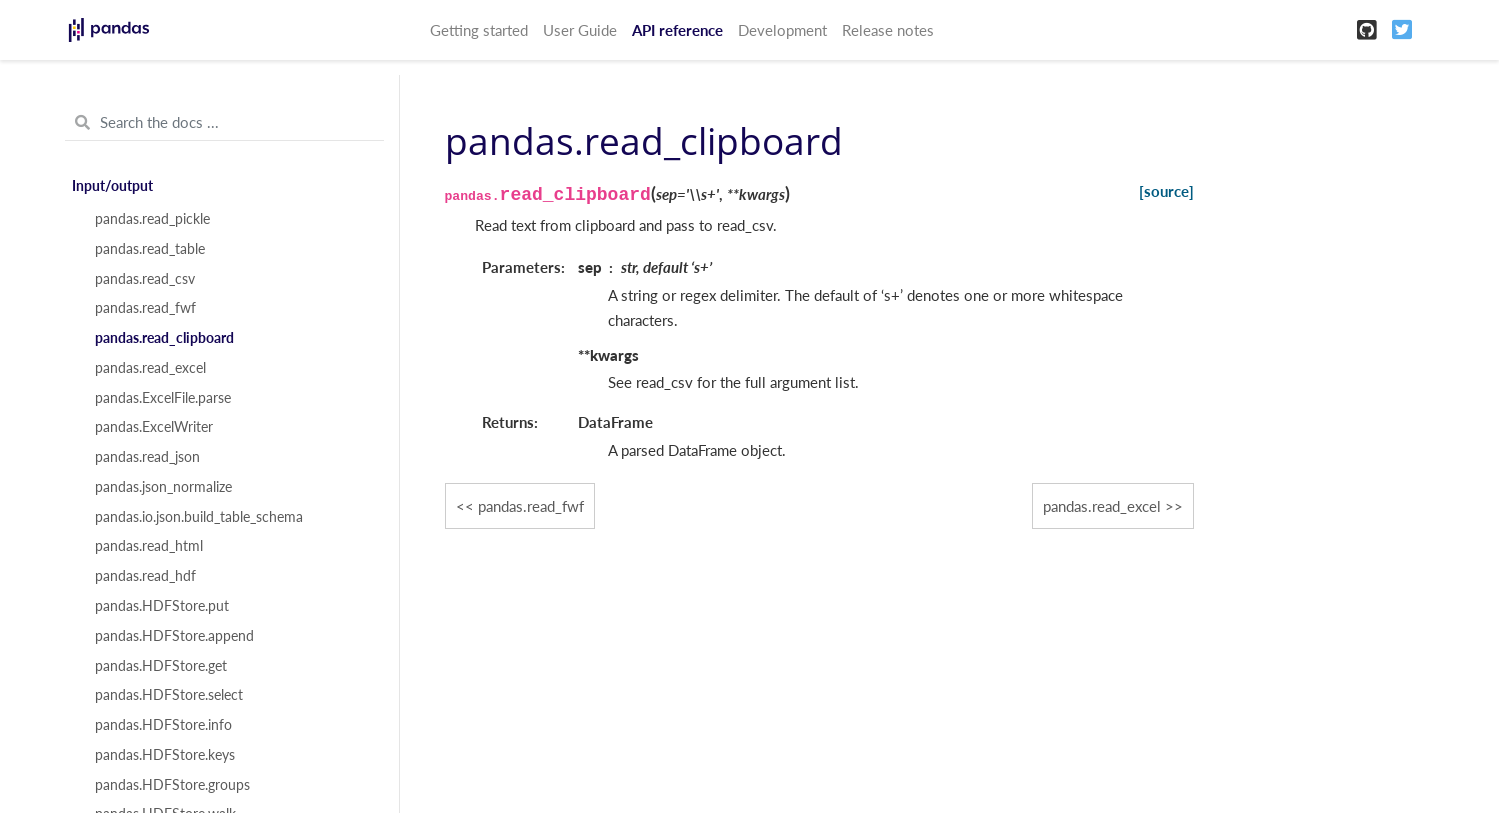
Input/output (112, 186)
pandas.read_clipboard (164, 338)
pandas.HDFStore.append (174, 636)
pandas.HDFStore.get (161, 666)
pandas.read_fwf (145, 308)
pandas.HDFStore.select (169, 695)
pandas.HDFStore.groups (172, 785)
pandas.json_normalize (163, 487)
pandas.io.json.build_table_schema (199, 517)
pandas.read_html (149, 546)
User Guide (580, 30)
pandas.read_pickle (152, 219)
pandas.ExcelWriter (154, 427)
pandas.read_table (150, 249)
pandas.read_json (147, 457)
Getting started (479, 30)
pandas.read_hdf (145, 576)
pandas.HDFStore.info (163, 725)
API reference (677, 30)
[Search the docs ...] (224, 123)
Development (782, 30)
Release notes (888, 30)
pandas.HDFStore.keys (165, 755)
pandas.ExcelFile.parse (163, 398)
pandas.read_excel (150, 368)
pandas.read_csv (145, 279)
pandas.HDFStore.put (162, 606)
